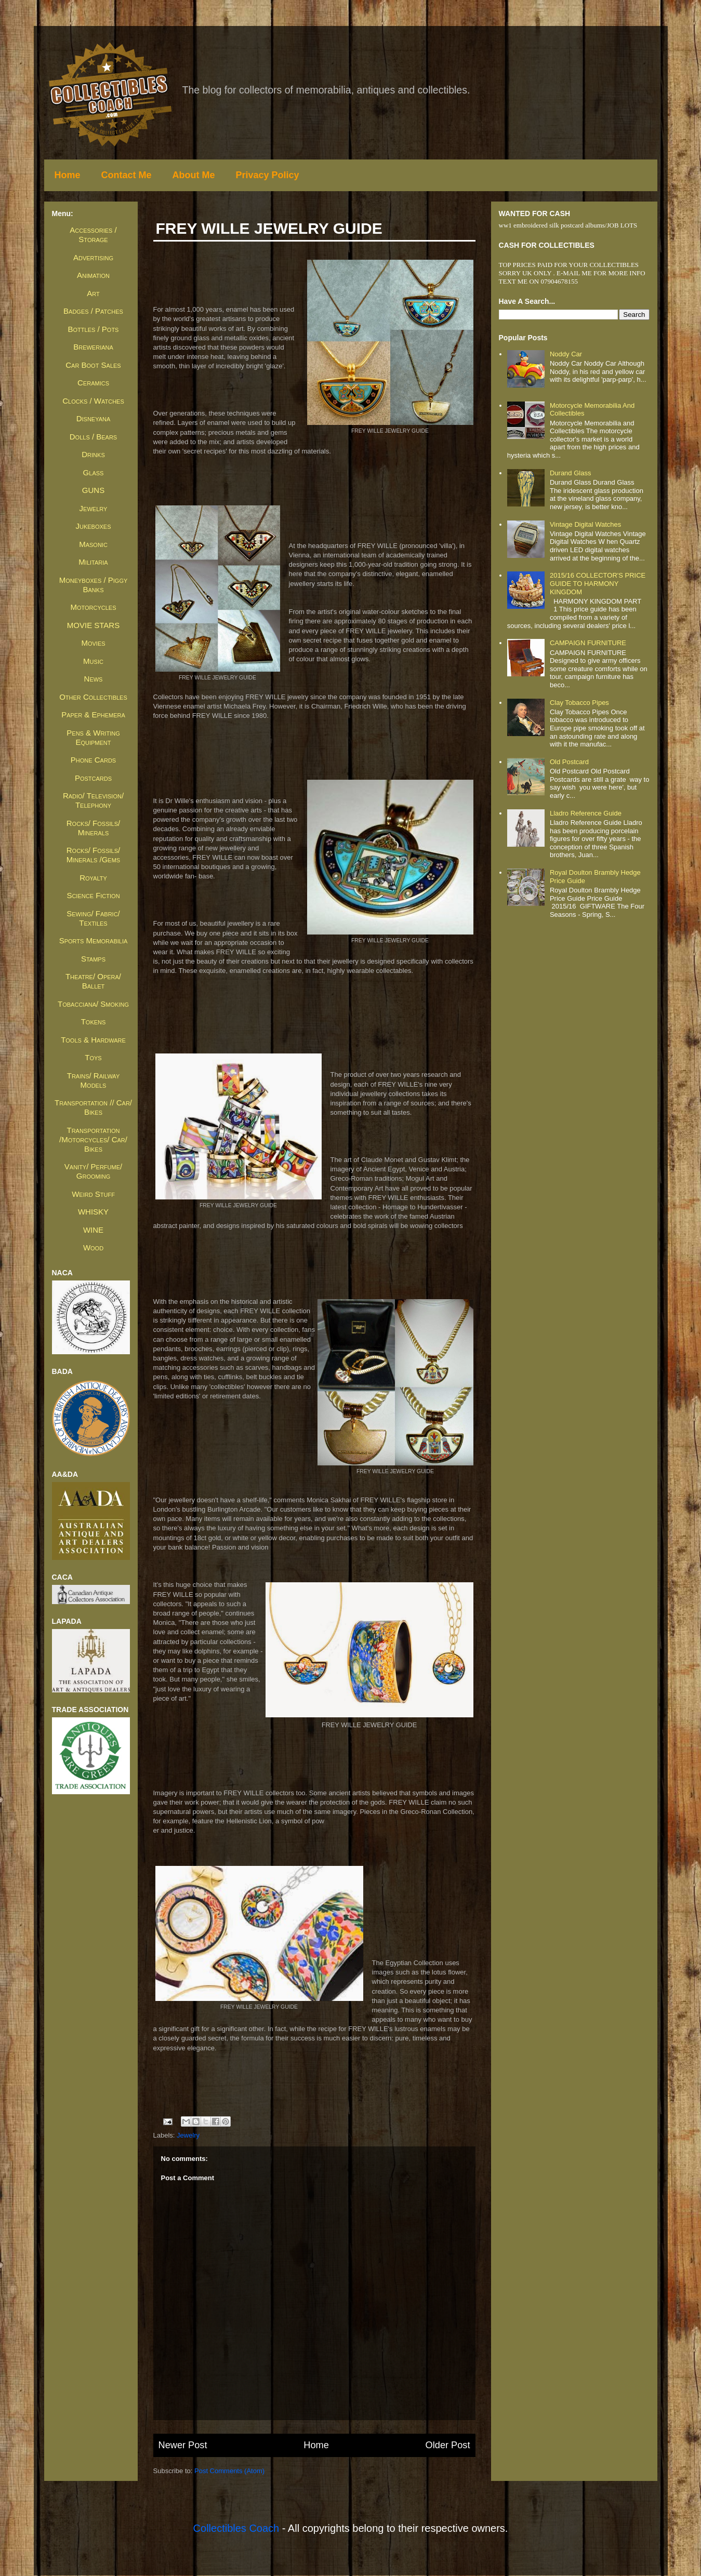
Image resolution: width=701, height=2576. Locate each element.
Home (68, 175)
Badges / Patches (93, 310)
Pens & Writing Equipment (93, 737)
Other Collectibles (93, 696)
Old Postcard (569, 762)
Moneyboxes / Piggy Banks (93, 585)
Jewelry (188, 2135)
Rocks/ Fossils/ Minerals (93, 828)
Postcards (93, 777)
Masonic (93, 544)
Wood (93, 1247)
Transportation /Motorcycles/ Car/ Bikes (93, 1139)
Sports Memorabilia (93, 940)
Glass (93, 472)
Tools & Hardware (93, 1039)
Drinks (93, 454)
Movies (93, 642)
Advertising (93, 257)
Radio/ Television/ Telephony (93, 800)
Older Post (448, 2445)
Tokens (93, 1021)
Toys (93, 1057)
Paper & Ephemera (93, 714)
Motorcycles (93, 607)
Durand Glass (570, 473)
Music (93, 661)
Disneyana (93, 418)
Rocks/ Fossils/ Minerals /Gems (93, 855)
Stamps (93, 958)
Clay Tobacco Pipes (579, 702)
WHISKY (93, 1211)
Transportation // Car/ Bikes (93, 1107)
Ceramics (93, 382)
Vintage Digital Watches (585, 524)
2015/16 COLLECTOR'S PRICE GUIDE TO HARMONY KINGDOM (597, 583)
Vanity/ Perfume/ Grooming (93, 1171)
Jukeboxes (93, 526)
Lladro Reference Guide (585, 813)
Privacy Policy (267, 175)
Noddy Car (566, 354)
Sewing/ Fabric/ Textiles (93, 918)
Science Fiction (93, 895)
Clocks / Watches (93, 400)
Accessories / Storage (93, 234)
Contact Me (126, 175)
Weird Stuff (93, 1194)
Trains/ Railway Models (93, 1080)
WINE (93, 1229)
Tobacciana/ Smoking (93, 1003)
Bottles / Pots (93, 329)
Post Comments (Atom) (229, 2471)
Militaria (93, 561)
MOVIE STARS (93, 625)
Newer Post (182, 2445)
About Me (194, 175)
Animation (93, 275)
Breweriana (93, 346)
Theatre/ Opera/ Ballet (93, 981)
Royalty (93, 877)
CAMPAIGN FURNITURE (588, 643)
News (93, 678)
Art (93, 293)
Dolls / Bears (93, 436)
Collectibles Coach (236, 2528)
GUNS (93, 490)
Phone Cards (93, 759)
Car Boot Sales (93, 365)
